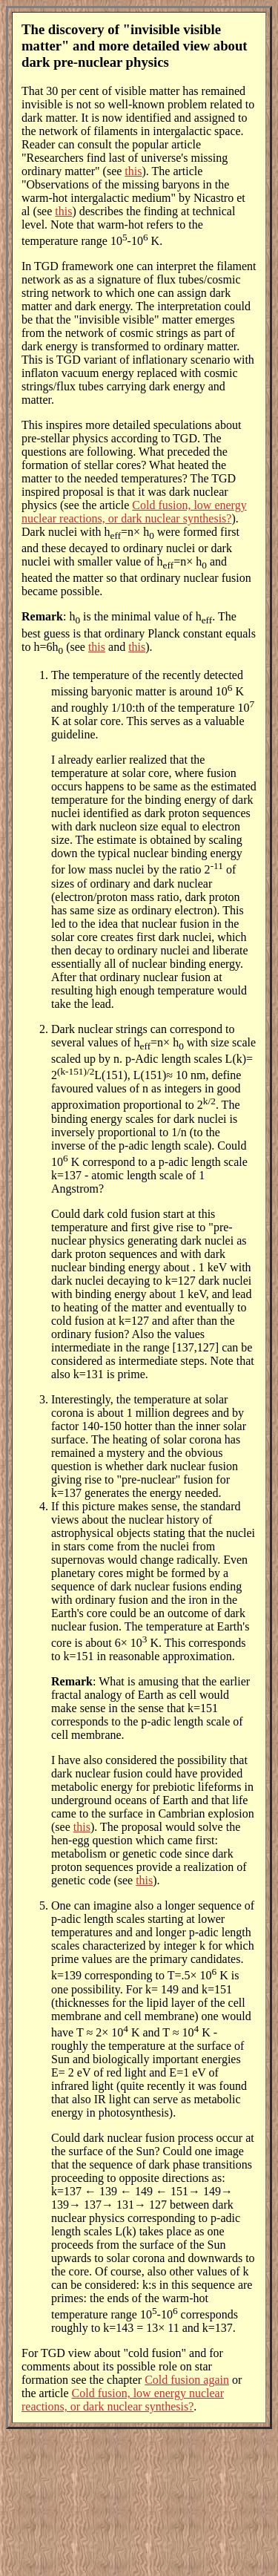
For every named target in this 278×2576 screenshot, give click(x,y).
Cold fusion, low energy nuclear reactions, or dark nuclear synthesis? (134, 512)
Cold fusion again (187, 2379)
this (133, 171)
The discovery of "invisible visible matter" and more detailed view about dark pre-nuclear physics (134, 46)
